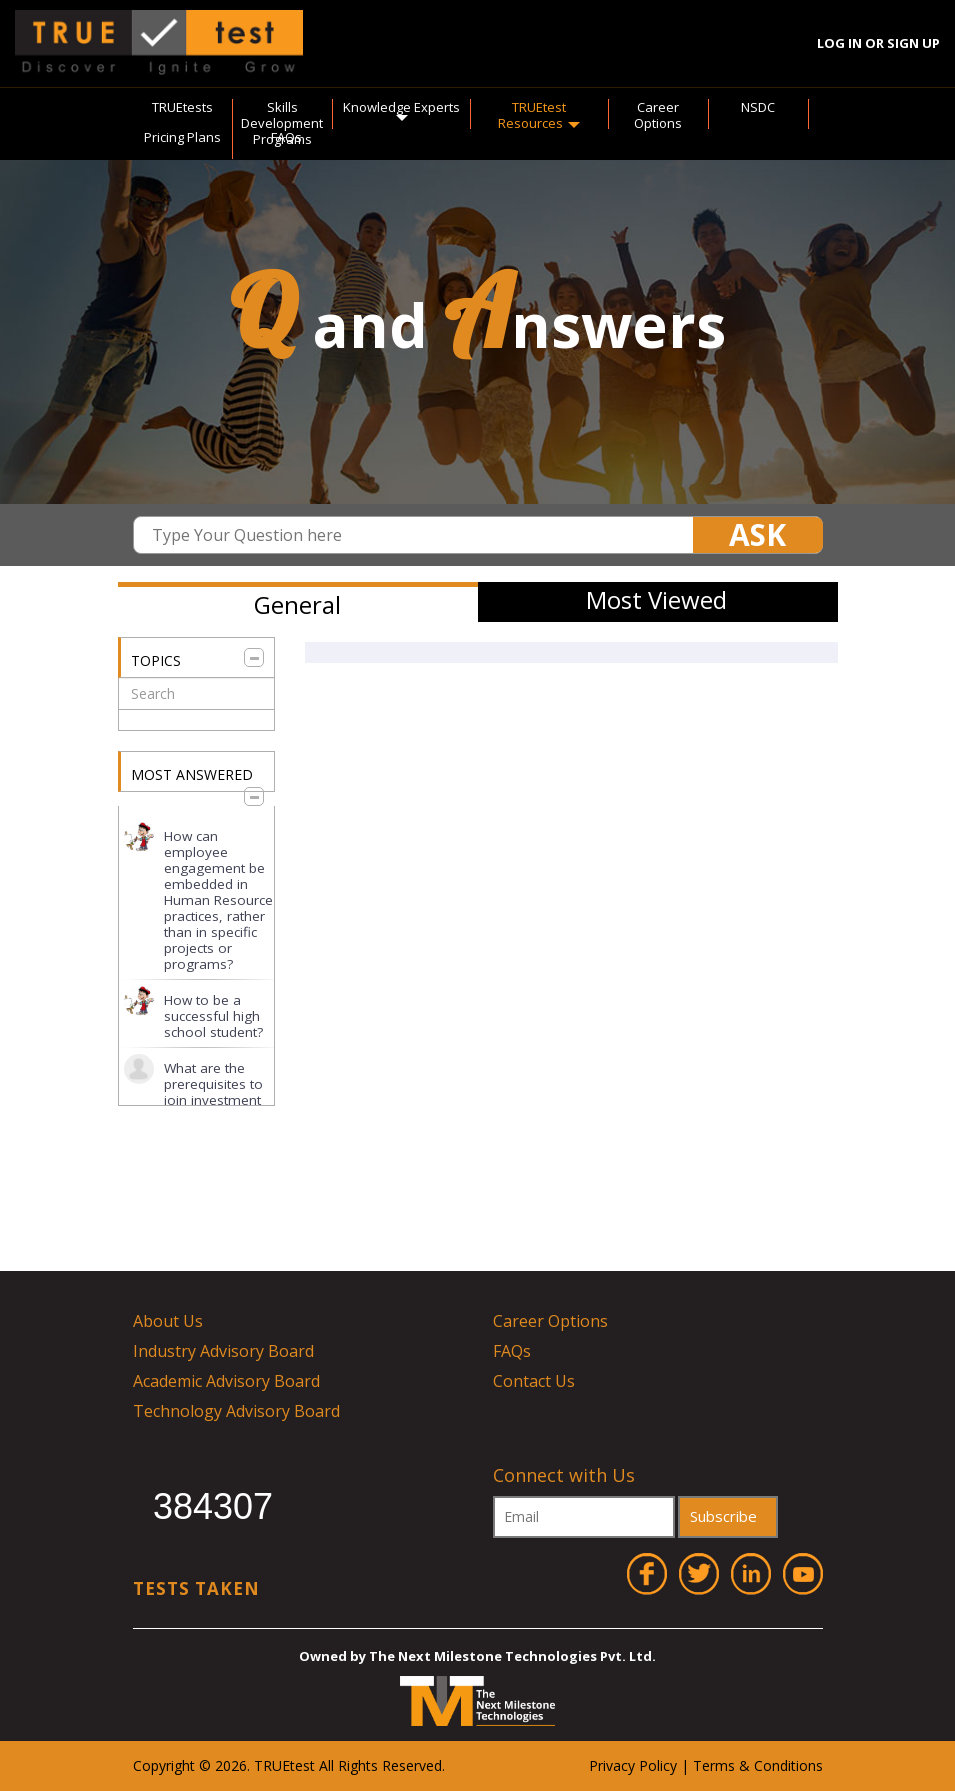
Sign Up (913, 43)
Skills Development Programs (282, 123)
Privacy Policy (633, 1765)
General (297, 604)
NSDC (758, 107)
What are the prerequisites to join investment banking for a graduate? (213, 1100)
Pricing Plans (182, 137)
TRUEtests (182, 107)
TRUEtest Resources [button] (539, 115)
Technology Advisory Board (236, 1411)
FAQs (286, 137)
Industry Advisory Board (223, 1351)
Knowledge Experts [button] (401, 110)
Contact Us (534, 1381)
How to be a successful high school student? (213, 1016)
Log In (839, 43)
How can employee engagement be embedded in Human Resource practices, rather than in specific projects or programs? (218, 900)
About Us (168, 1321)
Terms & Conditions (758, 1765)
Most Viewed (656, 599)
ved (430, 1765)
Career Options (658, 115)
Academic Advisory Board (226, 1381)
